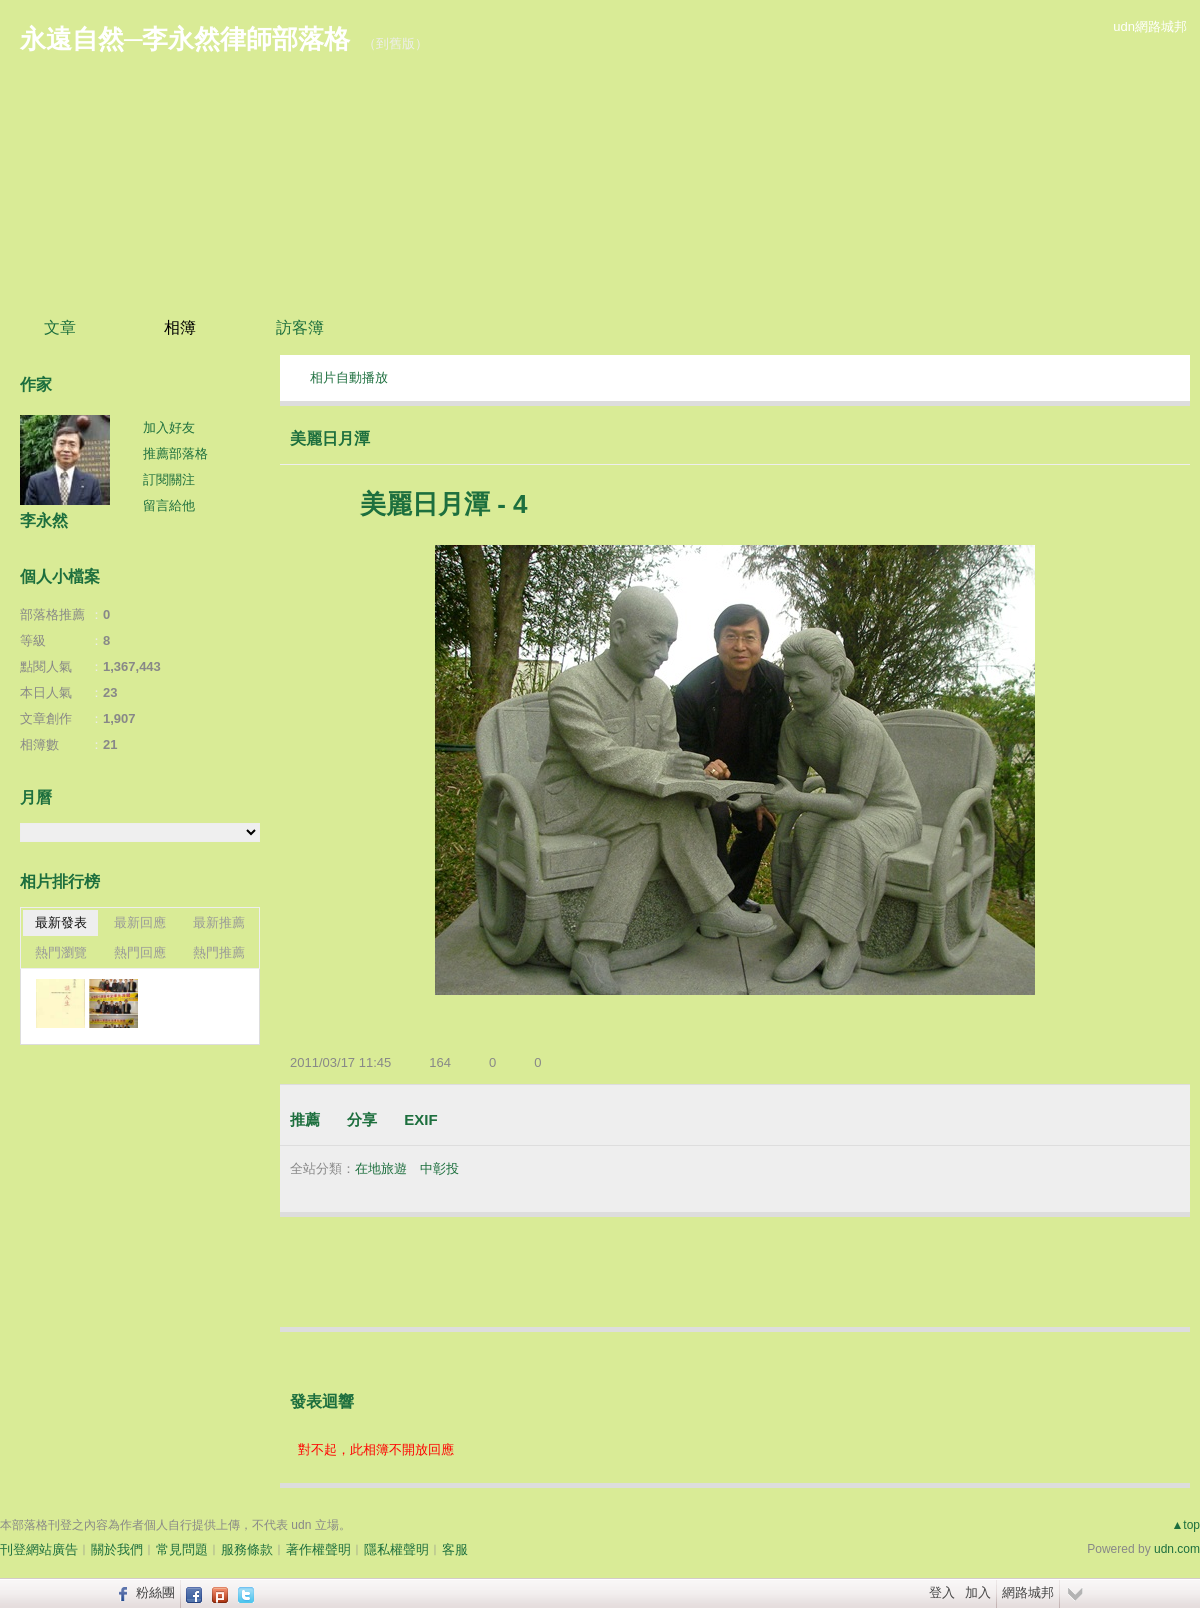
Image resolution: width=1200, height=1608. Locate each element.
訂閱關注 (169, 479)
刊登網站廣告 (39, 1549)
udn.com (1177, 1549)
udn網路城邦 (1150, 26)
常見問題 (182, 1549)
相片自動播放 (349, 377)
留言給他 (169, 505)
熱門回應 (140, 952)
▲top (1185, 1525)
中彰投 (439, 1168)
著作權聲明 (318, 1549)
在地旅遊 (381, 1168)
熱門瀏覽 (61, 952)
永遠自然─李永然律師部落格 (185, 39)
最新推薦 (219, 922)
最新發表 (61, 922)
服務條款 (247, 1549)
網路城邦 (1028, 1592)
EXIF (420, 1119)
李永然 (44, 520)
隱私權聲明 (396, 1549)
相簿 (180, 327)
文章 (60, 327)
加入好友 (169, 427)
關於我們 (117, 1549)
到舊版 (395, 43)
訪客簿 (300, 327)
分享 (362, 1119)
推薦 (305, 1119)
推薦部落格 (175, 453)
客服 (455, 1549)
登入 (942, 1592)
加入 (978, 1592)
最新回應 (140, 922)
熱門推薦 (219, 952)
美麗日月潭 (330, 438)
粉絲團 (155, 1592)
